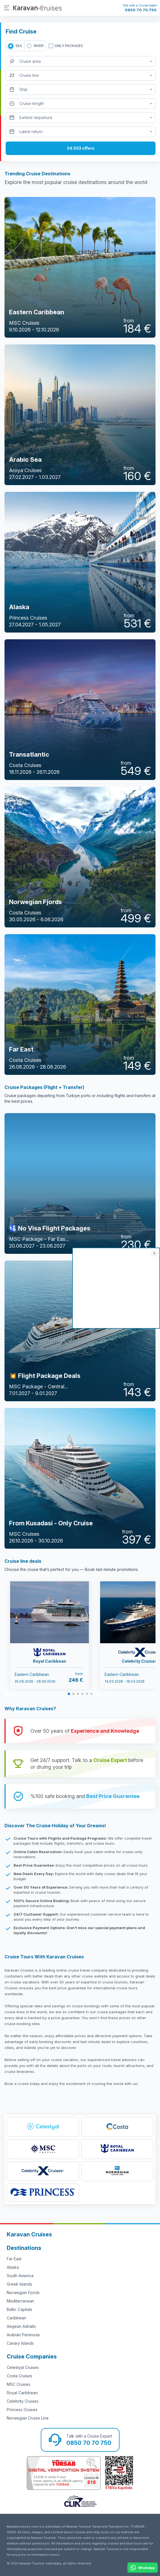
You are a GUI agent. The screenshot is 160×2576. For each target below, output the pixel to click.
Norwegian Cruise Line (28, 2418)
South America (20, 2275)
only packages (69, 46)
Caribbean (16, 2317)
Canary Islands (20, 2343)
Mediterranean (20, 2301)
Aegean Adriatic (21, 2326)
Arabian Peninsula (23, 2334)
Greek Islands (19, 2284)
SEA (18, 46)
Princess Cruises (22, 2409)
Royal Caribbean (22, 2392)
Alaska (13, 2267)
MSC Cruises (18, 2384)
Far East (14, 2258)
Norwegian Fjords (23, 2292)
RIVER (39, 46)
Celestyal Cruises (23, 2367)
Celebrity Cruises (23, 2401)
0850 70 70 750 (141, 10)
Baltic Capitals (19, 2309)
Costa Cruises (19, 2375)
